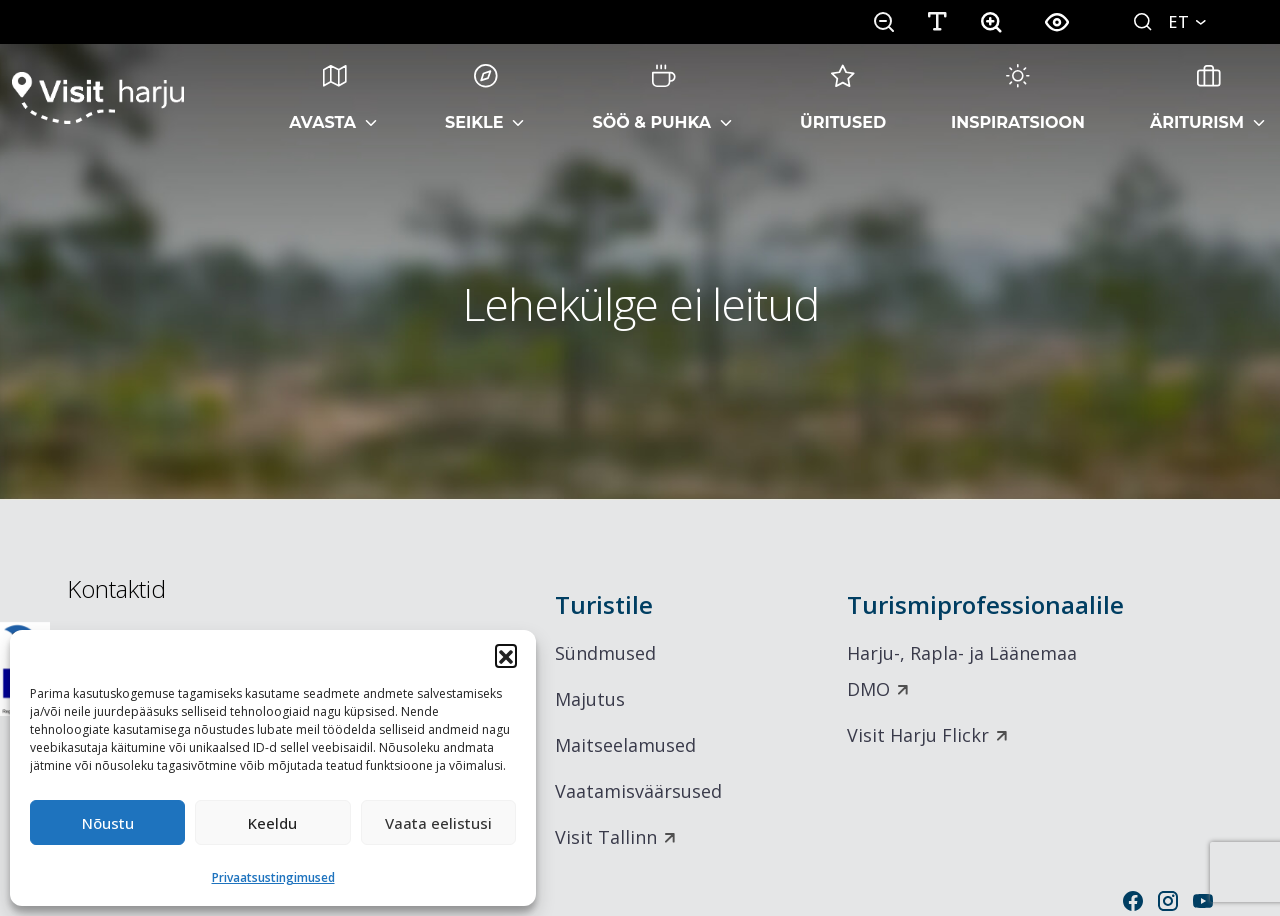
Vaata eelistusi (438, 823)
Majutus (590, 699)
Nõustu (108, 823)
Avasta (322, 98)
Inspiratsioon (1018, 98)
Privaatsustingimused (273, 877)
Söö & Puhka (651, 98)
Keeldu (272, 823)
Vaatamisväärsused (638, 791)
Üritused (843, 98)
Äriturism (1197, 98)
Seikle (474, 98)
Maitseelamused (625, 745)
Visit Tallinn (606, 837)
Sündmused (605, 653)
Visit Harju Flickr (918, 735)
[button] (506, 655)
